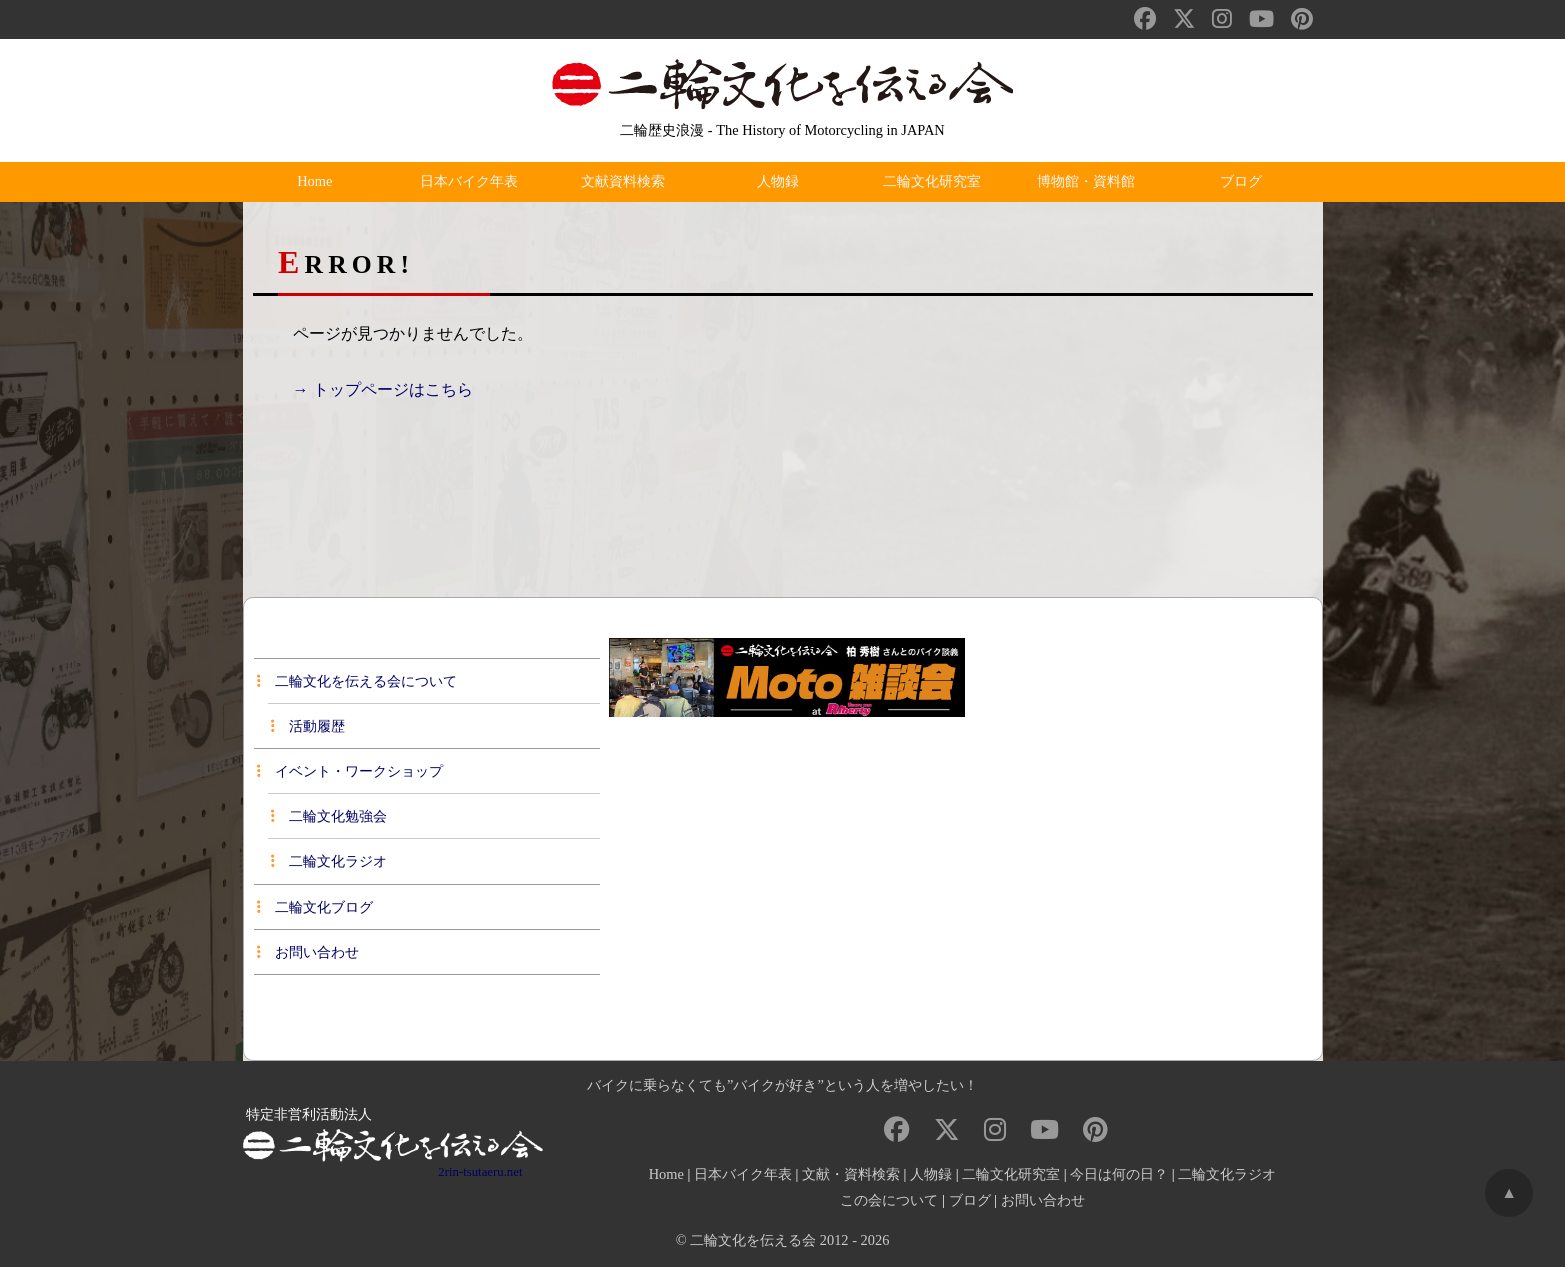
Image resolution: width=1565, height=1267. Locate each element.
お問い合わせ (308, 952)
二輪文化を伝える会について (357, 681)
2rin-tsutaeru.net (480, 1172)
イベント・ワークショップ (350, 771)
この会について (889, 1200)
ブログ (1245, 181)
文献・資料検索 (851, 1174)
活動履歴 (308, 726)
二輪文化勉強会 (329, 816)
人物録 (782, 181)
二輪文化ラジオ (329, 861)
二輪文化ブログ (315, 907)
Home (319, 181)
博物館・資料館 (1091, 181)
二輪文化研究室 (937, 181)
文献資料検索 (628, 181)
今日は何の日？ (1119, 1174)
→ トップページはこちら (383, 389)
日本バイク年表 (474, 181)
